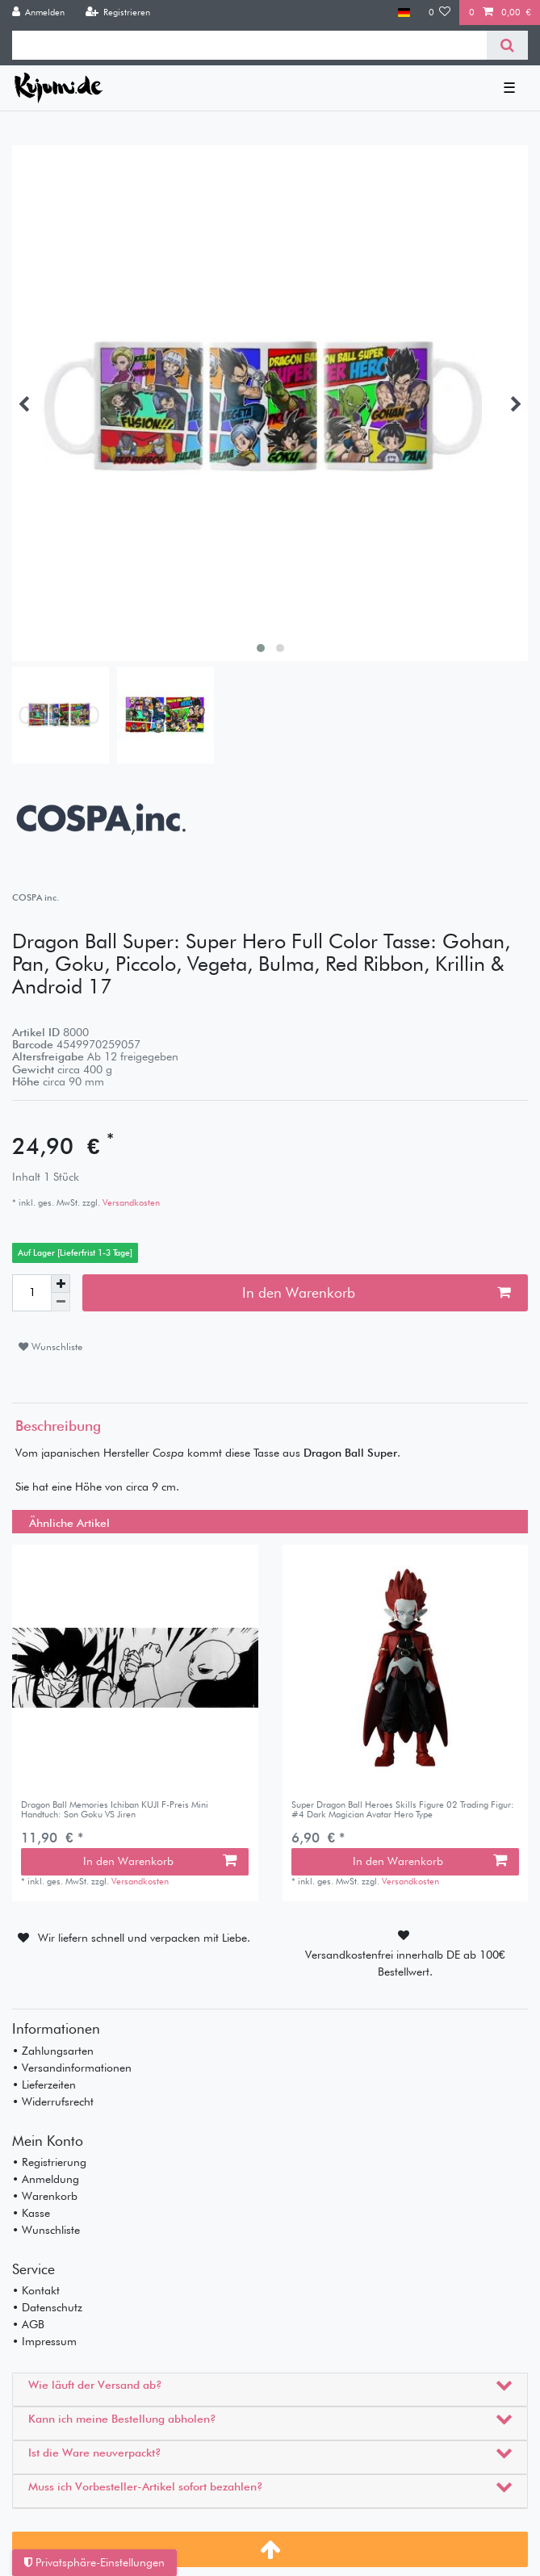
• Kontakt (36, 2290)
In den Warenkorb (376, 1292)
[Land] (404, 12)
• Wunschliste (46, 2229)
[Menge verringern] (60, 1302)
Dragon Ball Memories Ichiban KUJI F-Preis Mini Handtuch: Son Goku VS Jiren (114, 1810)
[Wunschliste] (440, 12)
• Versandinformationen (72, 2067)
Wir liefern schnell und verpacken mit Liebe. (144, 1937)
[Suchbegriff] (249, 45)
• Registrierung (49, 2162)
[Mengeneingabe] (31, 1292)
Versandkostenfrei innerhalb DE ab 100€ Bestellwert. (405, 1963)
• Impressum (44, 2341)
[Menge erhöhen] (60, 1284)
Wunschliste (50, 1346)
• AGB (28, 2324)
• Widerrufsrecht (53, 2101)
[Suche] (507, 45)
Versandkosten (130, 1202)
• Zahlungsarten (53, 2050)
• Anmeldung (45, 2178)
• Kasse (31, 2212)
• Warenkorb (44, 2195)
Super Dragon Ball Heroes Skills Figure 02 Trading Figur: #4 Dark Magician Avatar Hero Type (402, 1810)
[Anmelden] (38, 12)
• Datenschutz (47, 2307)
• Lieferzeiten (44, 2084)
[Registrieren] (117, 12)
